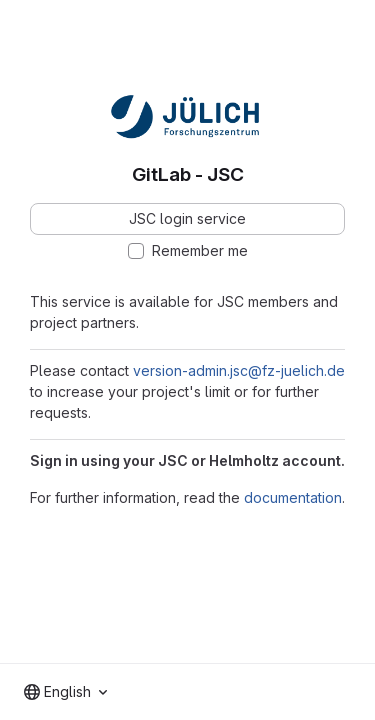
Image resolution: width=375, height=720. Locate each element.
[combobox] (65, 692)
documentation (293, 497)
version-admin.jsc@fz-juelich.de (239, 370)
